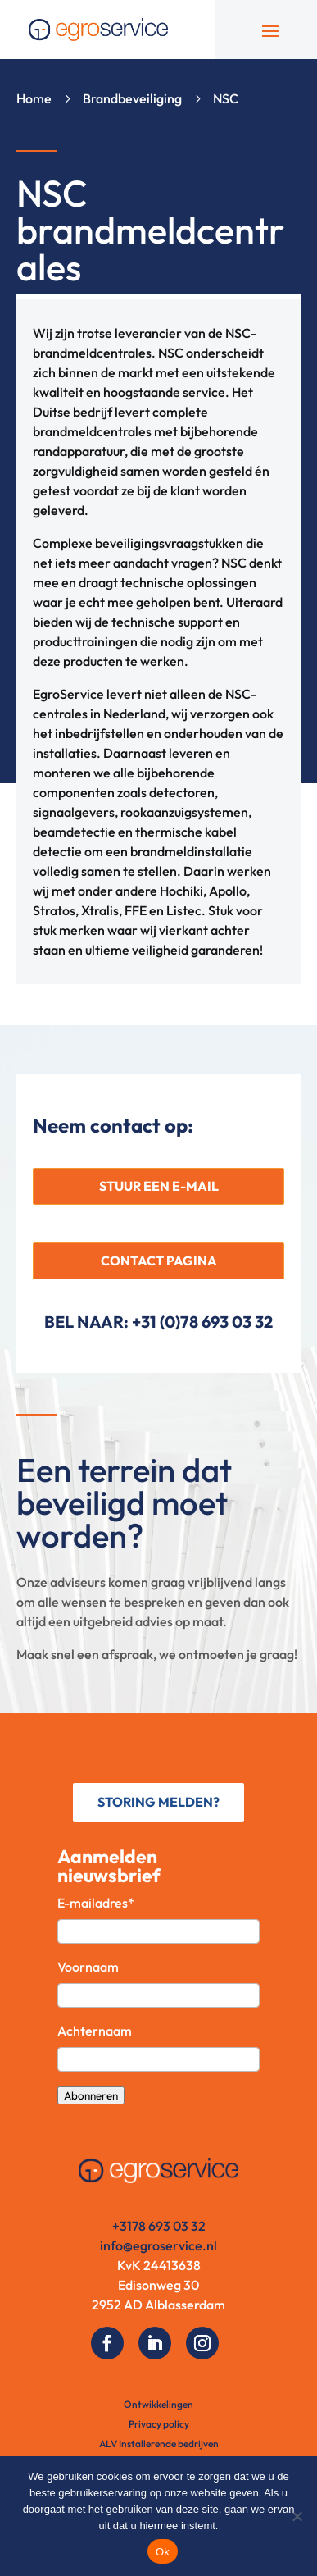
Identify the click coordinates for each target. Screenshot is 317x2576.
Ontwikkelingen (158, 2404)
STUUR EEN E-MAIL (159, 1186)
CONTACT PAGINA (159, 1260)
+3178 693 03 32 (159, 2226)
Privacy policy (159, 2424)
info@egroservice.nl (158, 2245)
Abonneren (91, 2095)
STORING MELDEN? (158, 1802)
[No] (296, 2516)
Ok (163, 2552)
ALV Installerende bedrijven (159, 2443)
